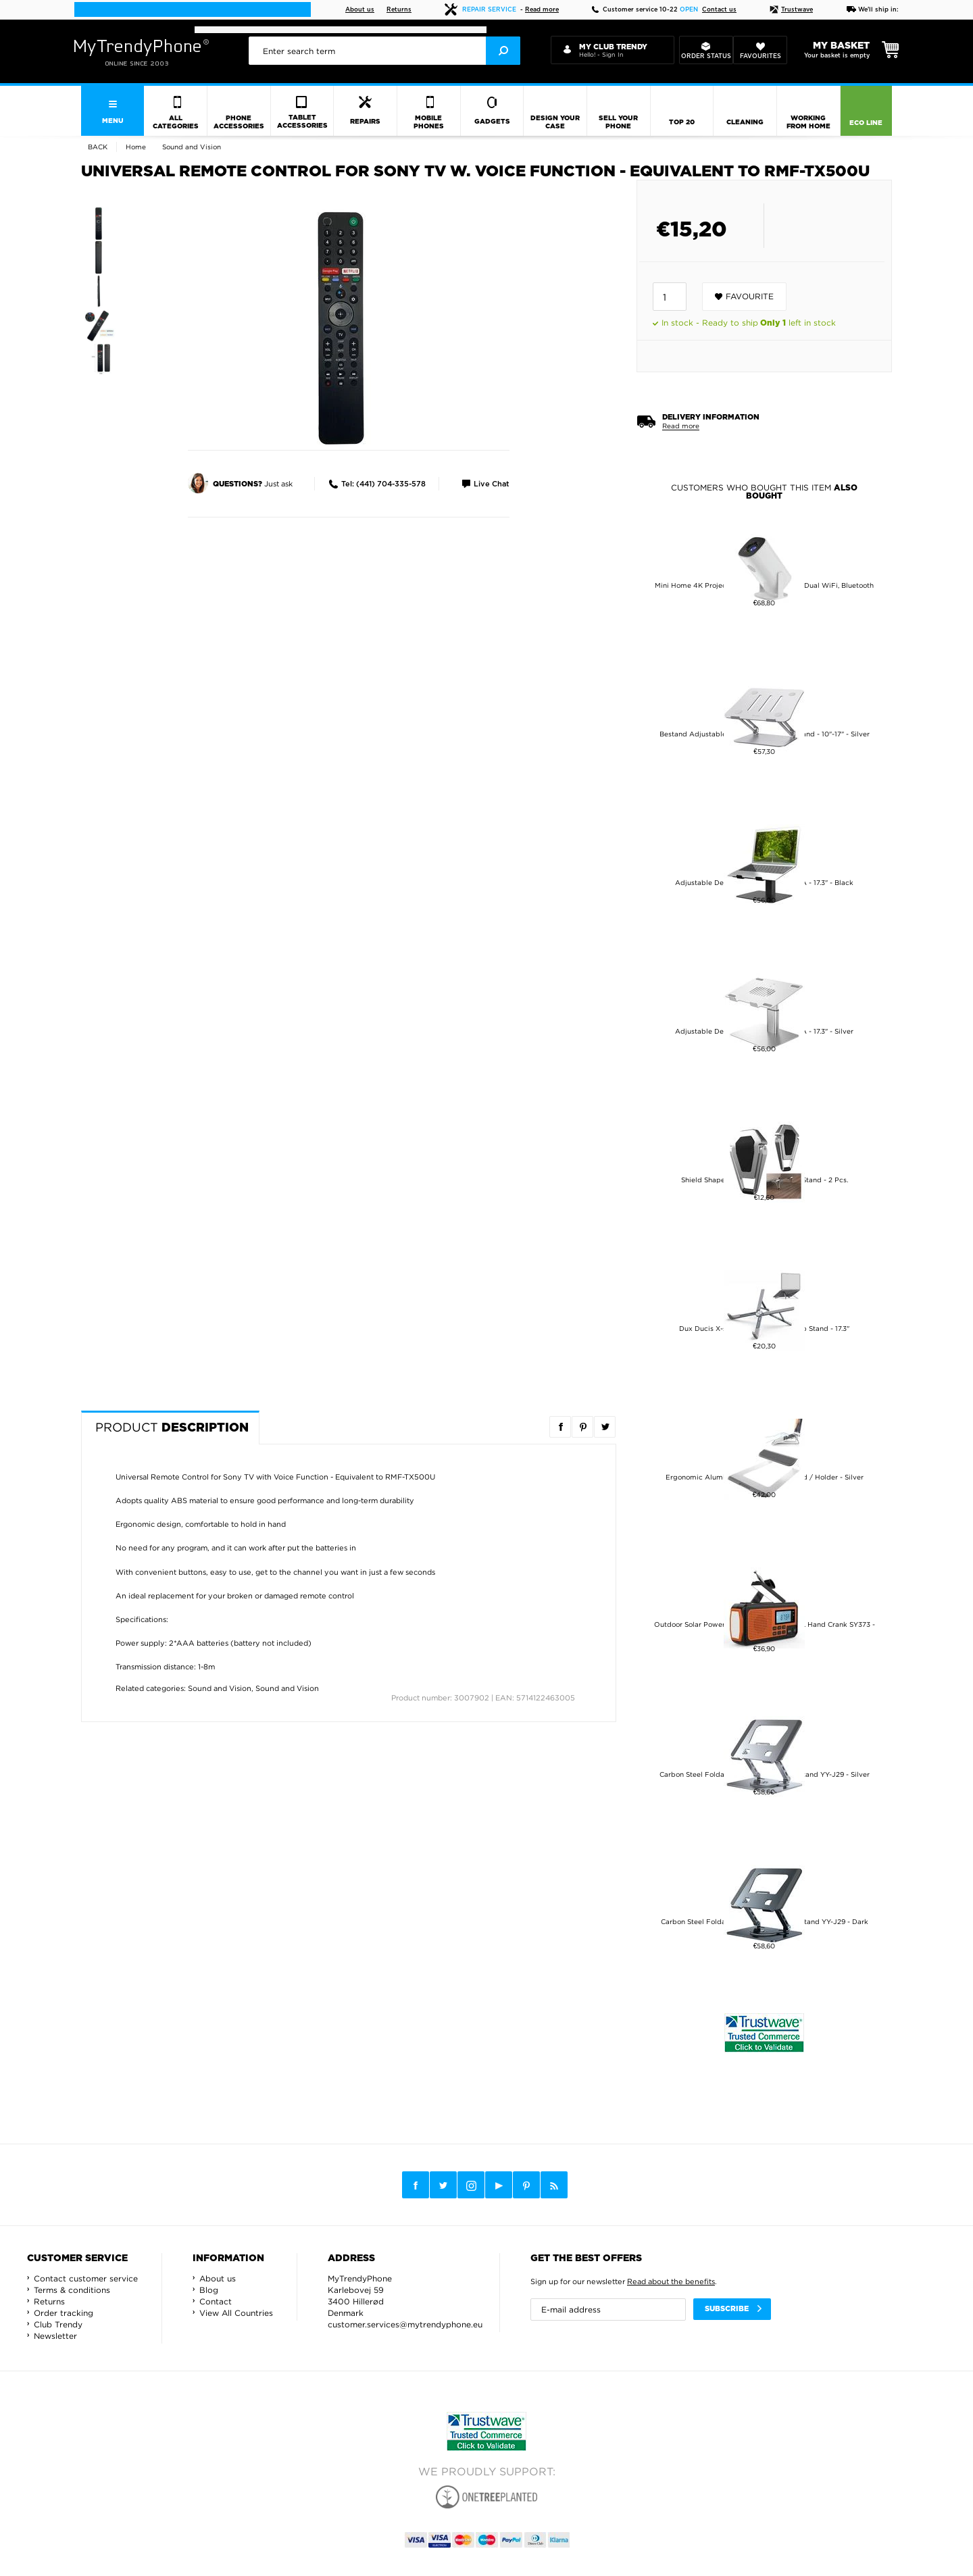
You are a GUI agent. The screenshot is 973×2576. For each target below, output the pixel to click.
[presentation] (384, 50)
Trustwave (791, 10)
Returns (398, 10)
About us (359, 10)
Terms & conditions (72, 2289)
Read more (542, 10)
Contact (215, 2301)
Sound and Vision (219, 1688)
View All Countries (236, 2312)
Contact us (719, 10)
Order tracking (63, 2312)
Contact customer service (86, 2278)
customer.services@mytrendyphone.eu (405, 2324)
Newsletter (55, 2335)
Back (97, 147)
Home (136, 147)
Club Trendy (58, 2324)
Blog (208, 2289)
